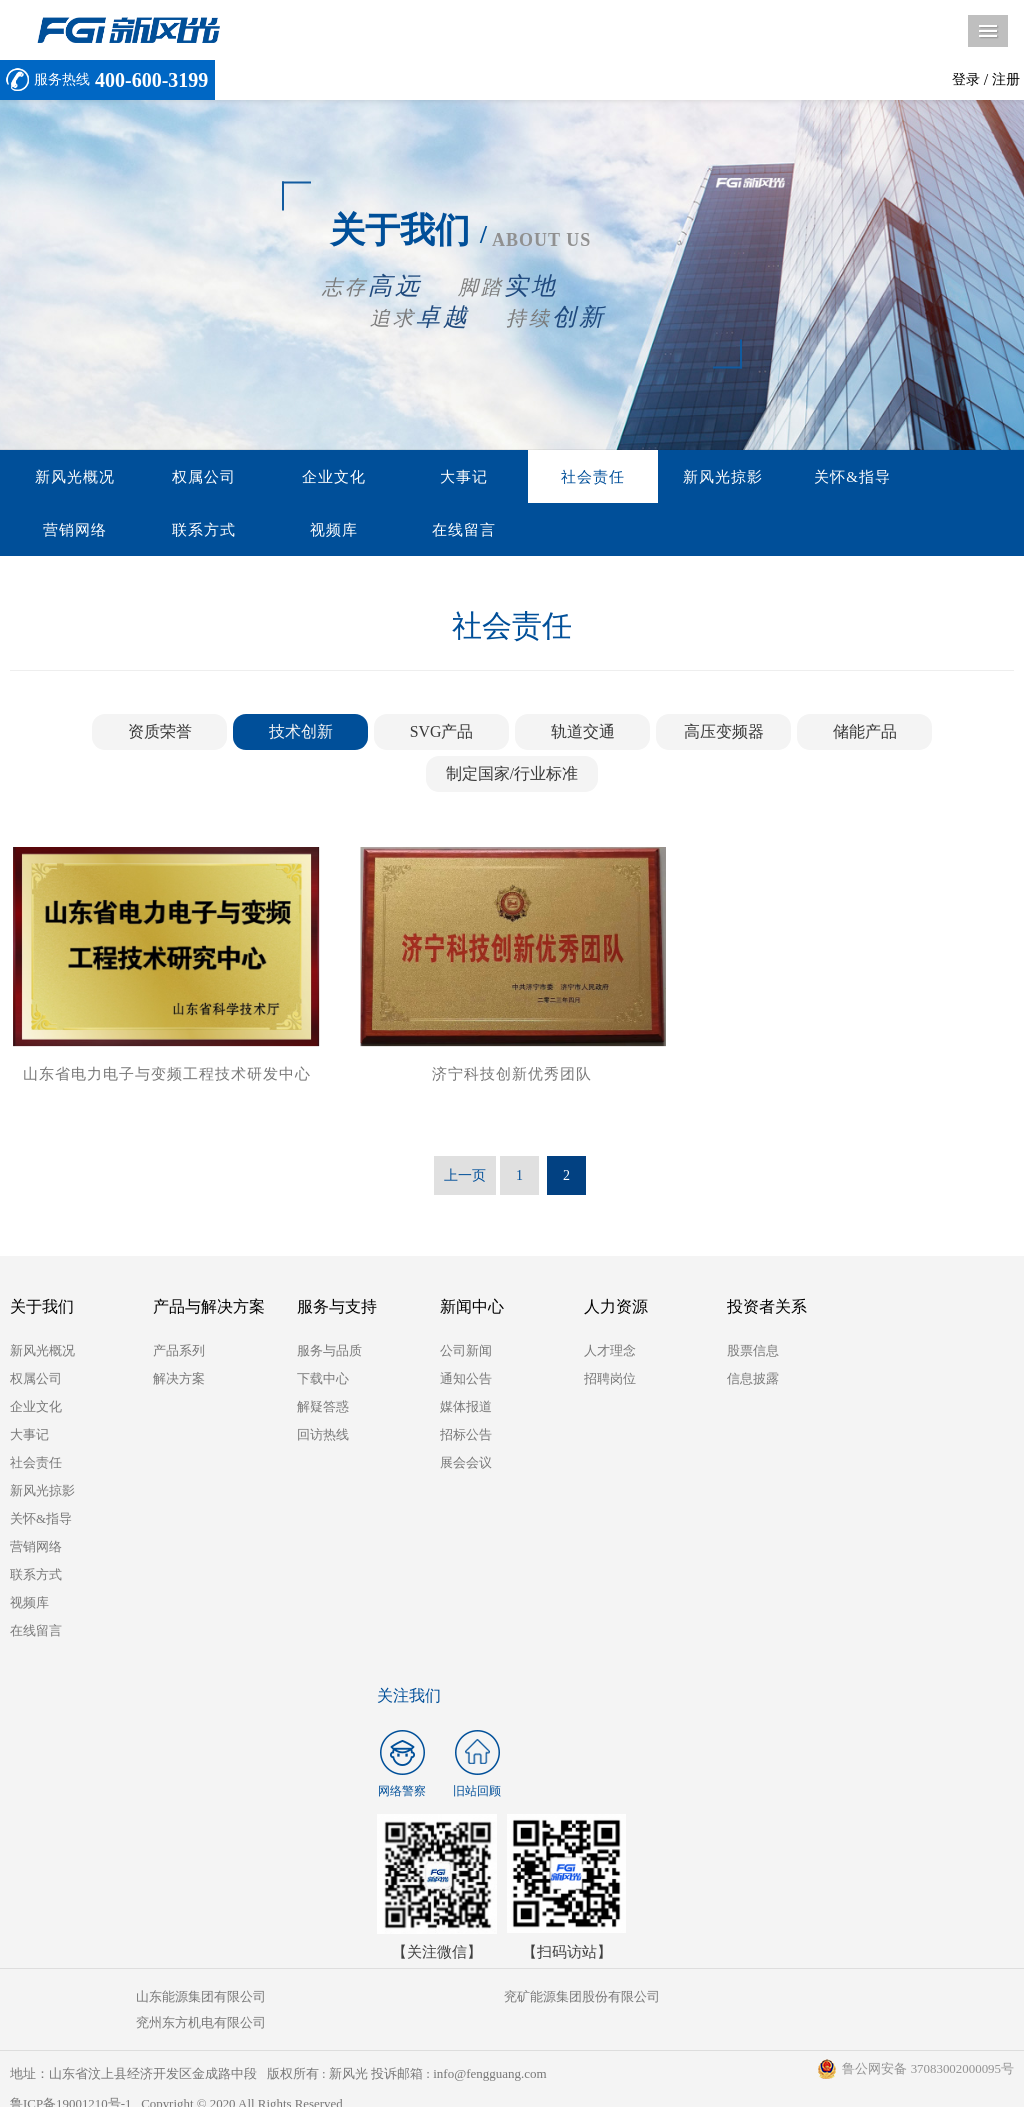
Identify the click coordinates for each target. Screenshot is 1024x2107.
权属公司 (181, 477)
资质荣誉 (160, 733)
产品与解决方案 (209, 1308)
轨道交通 (583, 733)
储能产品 (865, 733)
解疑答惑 (323, 1408)
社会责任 (523, 477)
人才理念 (610, 1352)
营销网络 (865, 477)
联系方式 (67, 531)
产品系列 (179, 1352)
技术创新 (301, 733)
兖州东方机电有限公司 (846, 1998)
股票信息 (753, 1352)
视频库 (181, 531)
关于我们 (42, 1308)
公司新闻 (466, 1352)
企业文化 (295, 477)
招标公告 (466, 1436)
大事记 (409, 477)
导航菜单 (988, 31)
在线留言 (295, 531)
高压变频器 (724, 733)
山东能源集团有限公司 (177, 1998)
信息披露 (753, 1380)
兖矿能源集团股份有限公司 (511, 1998)
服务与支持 (337, 1308)
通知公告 (466, 1380)
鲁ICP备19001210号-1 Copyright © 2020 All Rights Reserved (177, 2079)
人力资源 (616, 1308)
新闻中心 (472, 1308)
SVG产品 (441, 733)
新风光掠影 (637, 477)
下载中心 (323, 1380)
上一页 (465, 1177)
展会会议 (466, 1464)
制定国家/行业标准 (512, 775)
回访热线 (323, 1436)
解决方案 (179, 1380)
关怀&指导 (751, 477)
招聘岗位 (610, 1380)
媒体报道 (466, 1408)
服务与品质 (329, 1352)
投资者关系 (767, 1308)
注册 (1006, 79)
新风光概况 (67, 477)
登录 (966, 79)
